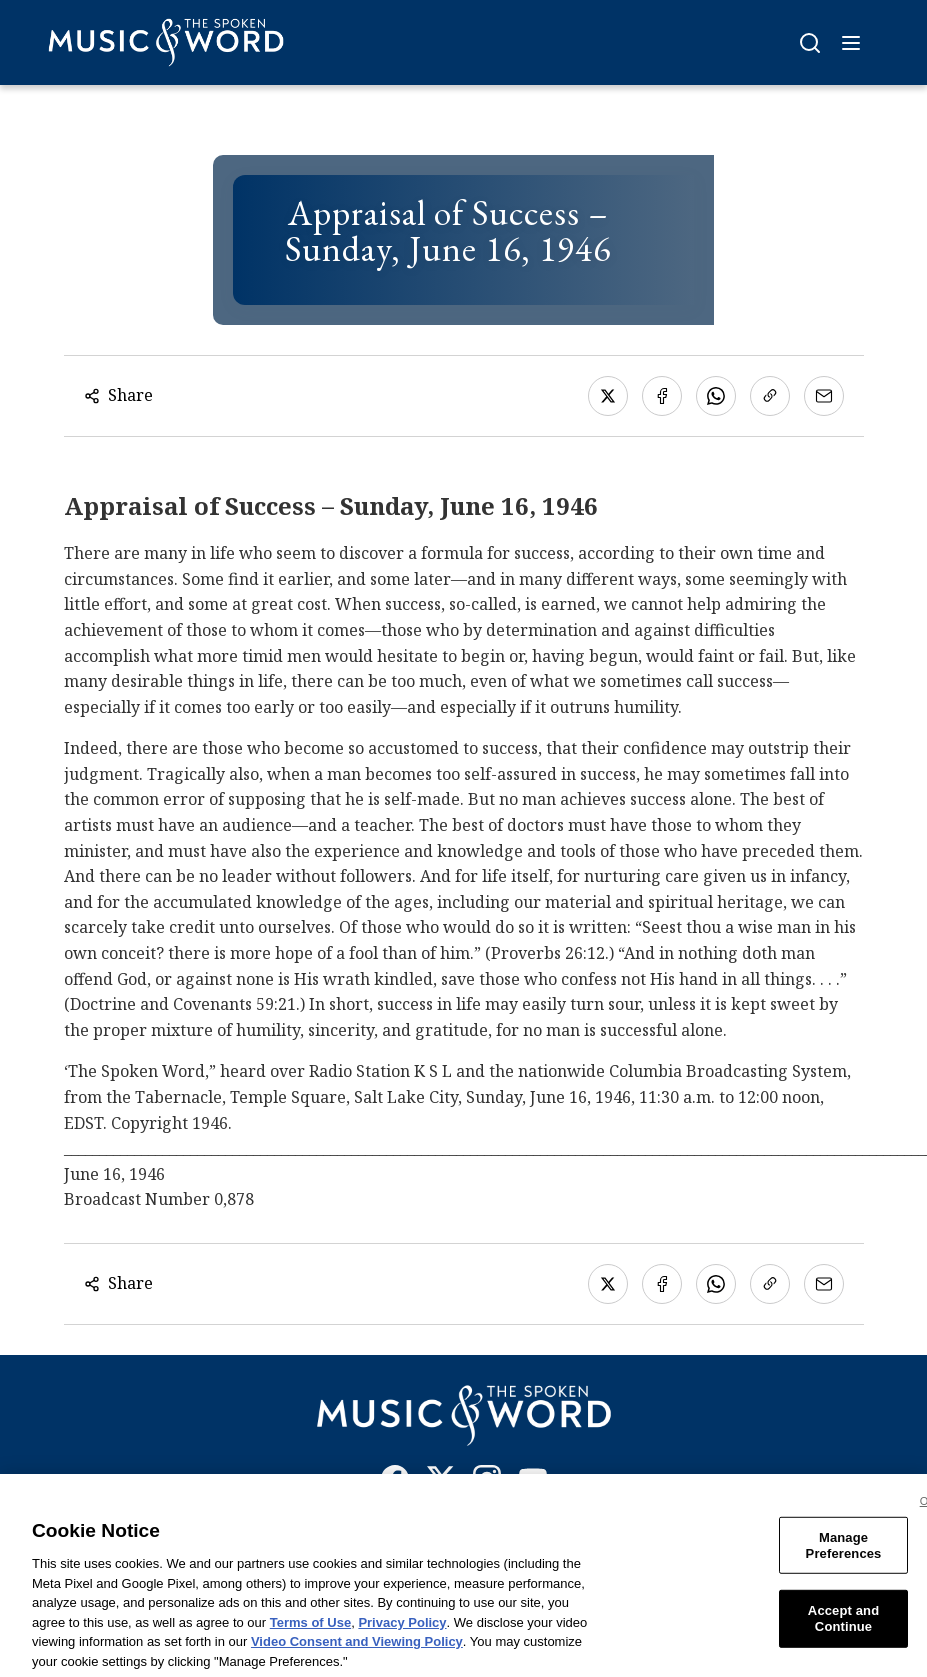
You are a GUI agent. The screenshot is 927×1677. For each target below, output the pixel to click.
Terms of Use (310, 1634)
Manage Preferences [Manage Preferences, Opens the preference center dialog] (844, 1558)
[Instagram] (487, 1483)
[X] (441, 1483)
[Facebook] (395, 1483)
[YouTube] (533, 1483)
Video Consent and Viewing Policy (357, 1654)
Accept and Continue (843, 1631)
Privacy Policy (402, 1634)
